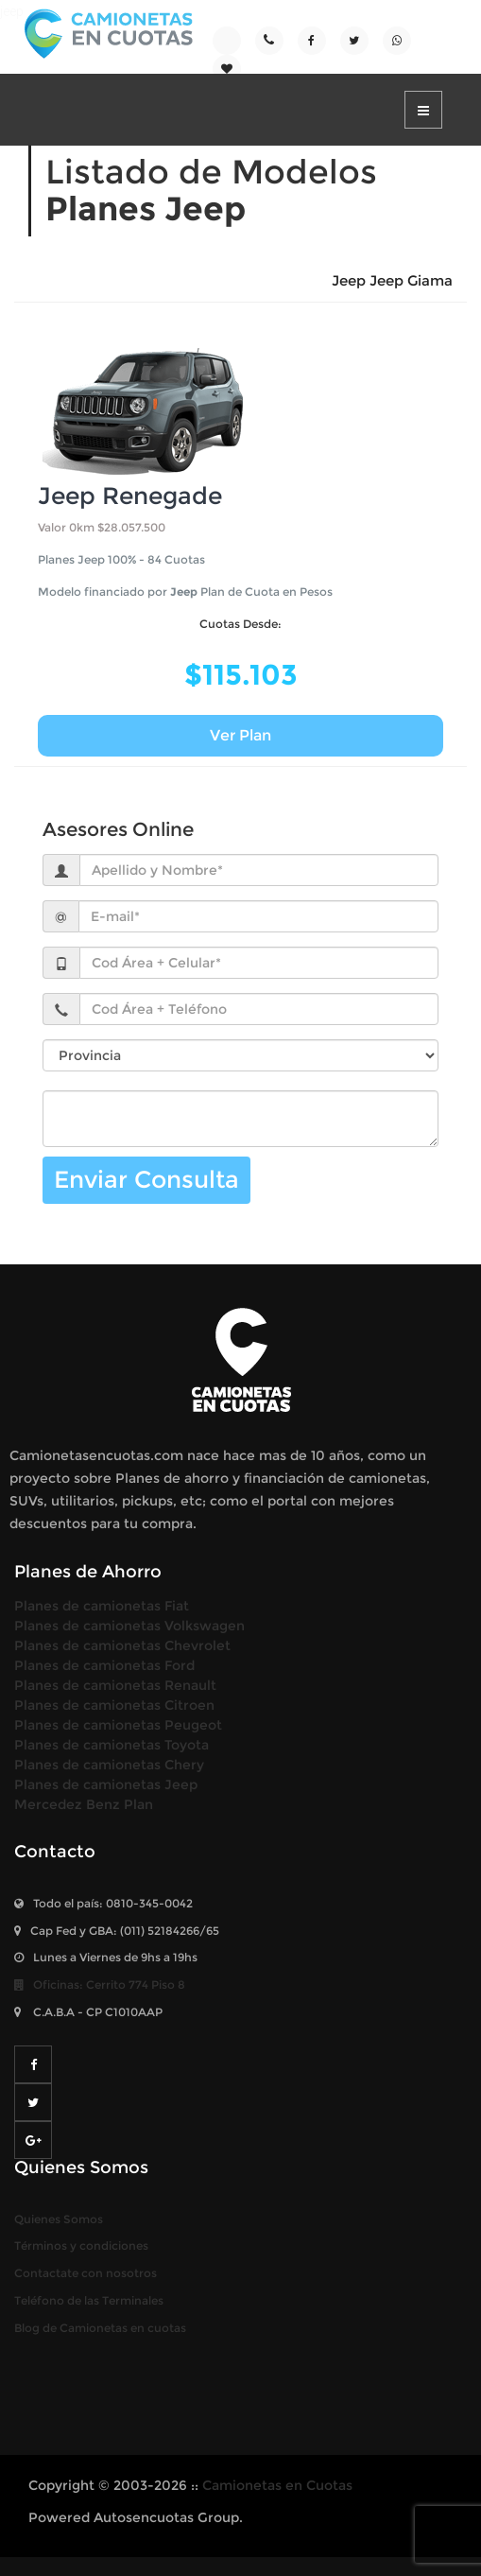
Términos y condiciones (81, 2245)
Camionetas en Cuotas (277, 2485)
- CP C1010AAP (88, 2012)
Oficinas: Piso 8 (99, 1984)
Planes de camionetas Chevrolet (122, 1645)
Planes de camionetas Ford (104, 1665)
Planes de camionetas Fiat (101, 1605)
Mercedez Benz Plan (83, 1804)
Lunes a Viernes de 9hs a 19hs (106, 1957)
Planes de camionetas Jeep (106, 1784)
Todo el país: (103, 1903)
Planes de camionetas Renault (115, 1685)
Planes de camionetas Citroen (114, 1705)
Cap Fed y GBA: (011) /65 (116, 1930)
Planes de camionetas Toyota (111, 1744)
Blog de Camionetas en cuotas (100, 2328)
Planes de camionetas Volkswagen (129, 1625)
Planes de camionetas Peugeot (118, 1724)
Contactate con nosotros (85, 2273)
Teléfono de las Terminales (88, 2300)
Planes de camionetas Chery (109, 1764)
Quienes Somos (58, 2219)
